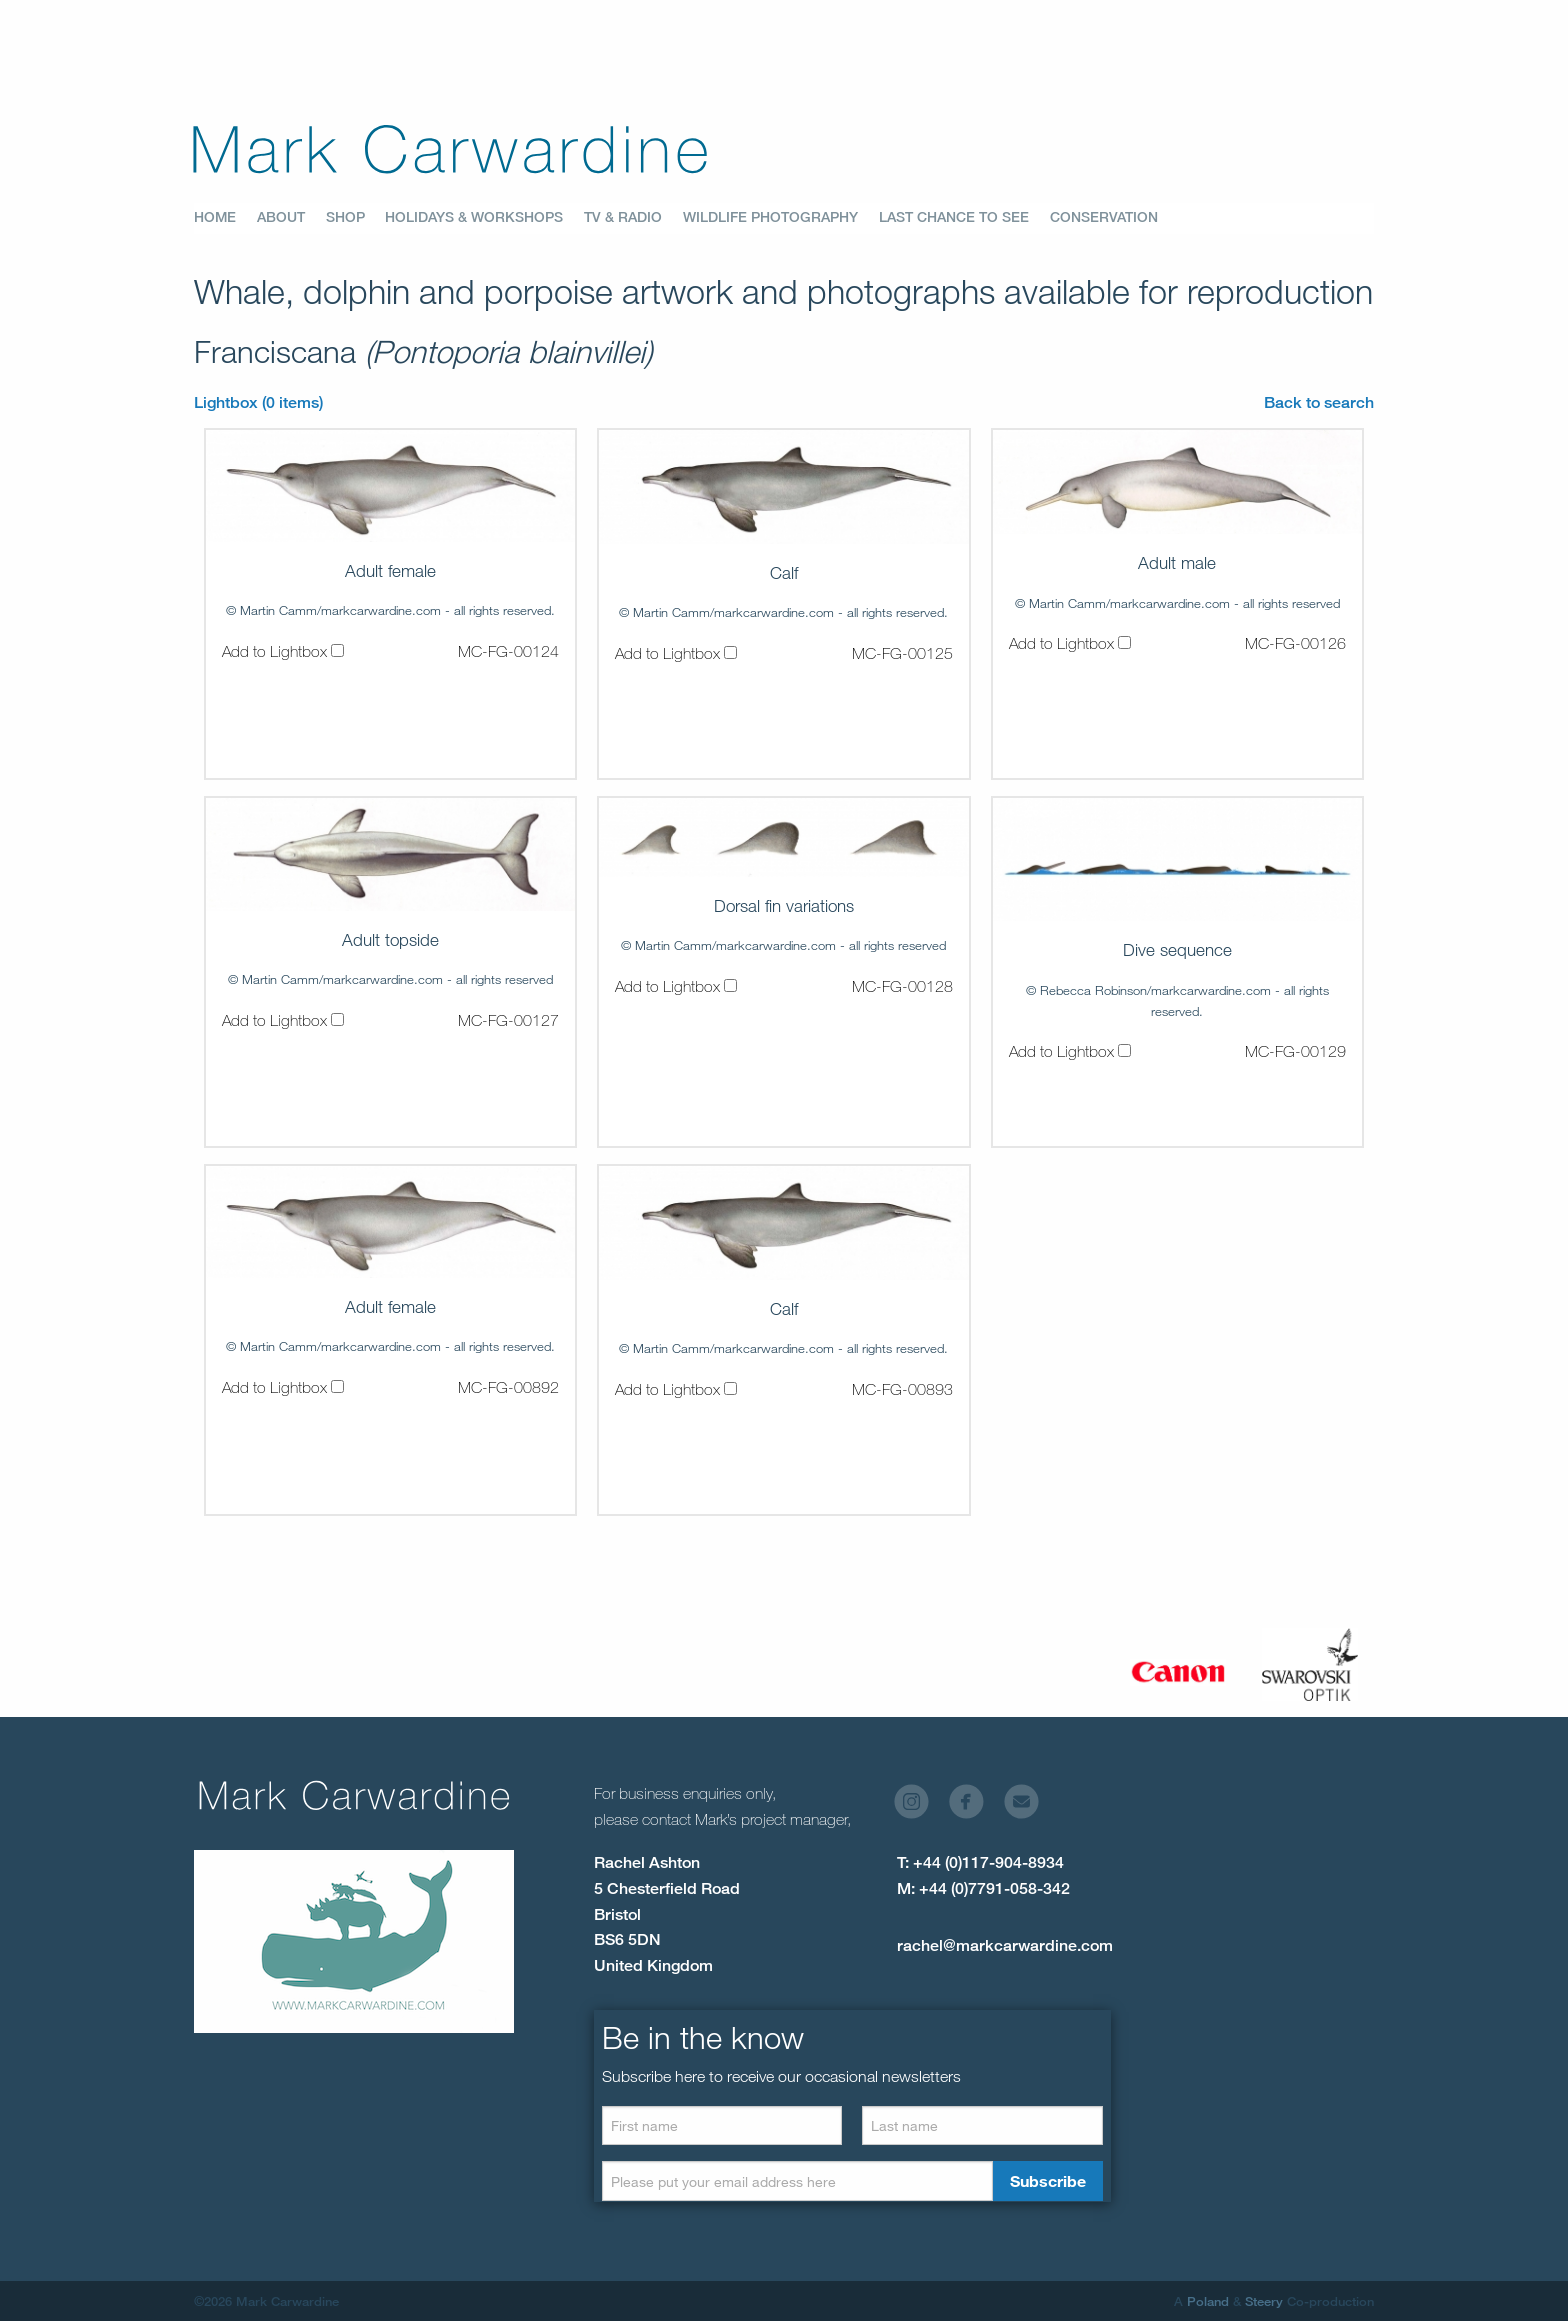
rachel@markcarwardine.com (1005, 1945)
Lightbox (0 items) (258, 402)
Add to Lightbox (283, 651)
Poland (1208, 2301)
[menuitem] (225, 218)
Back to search (1319, 402)
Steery (1264, 2301)
